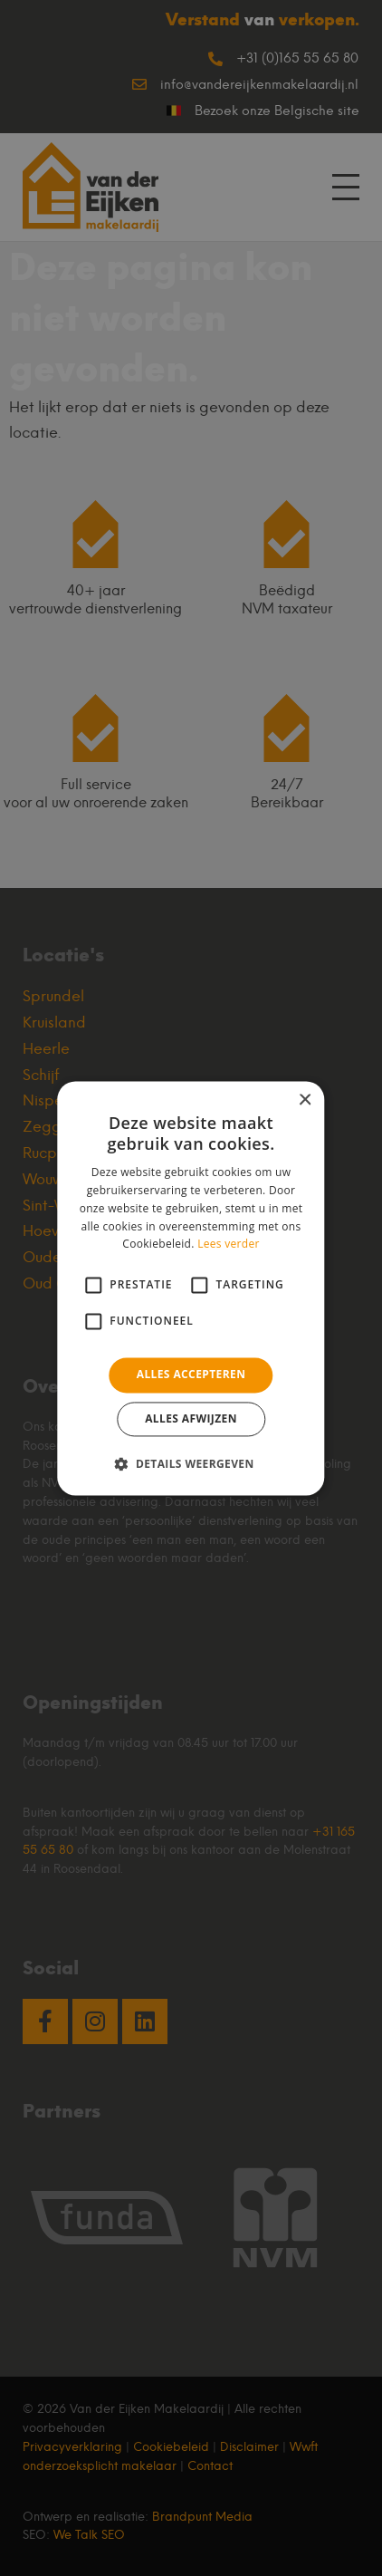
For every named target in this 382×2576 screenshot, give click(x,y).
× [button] (304, 1100)
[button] (190, 1463)
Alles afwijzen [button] (191, 1418)
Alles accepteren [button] (191, 1375)
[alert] (191, 1288)
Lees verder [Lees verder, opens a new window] (228, 1244)
